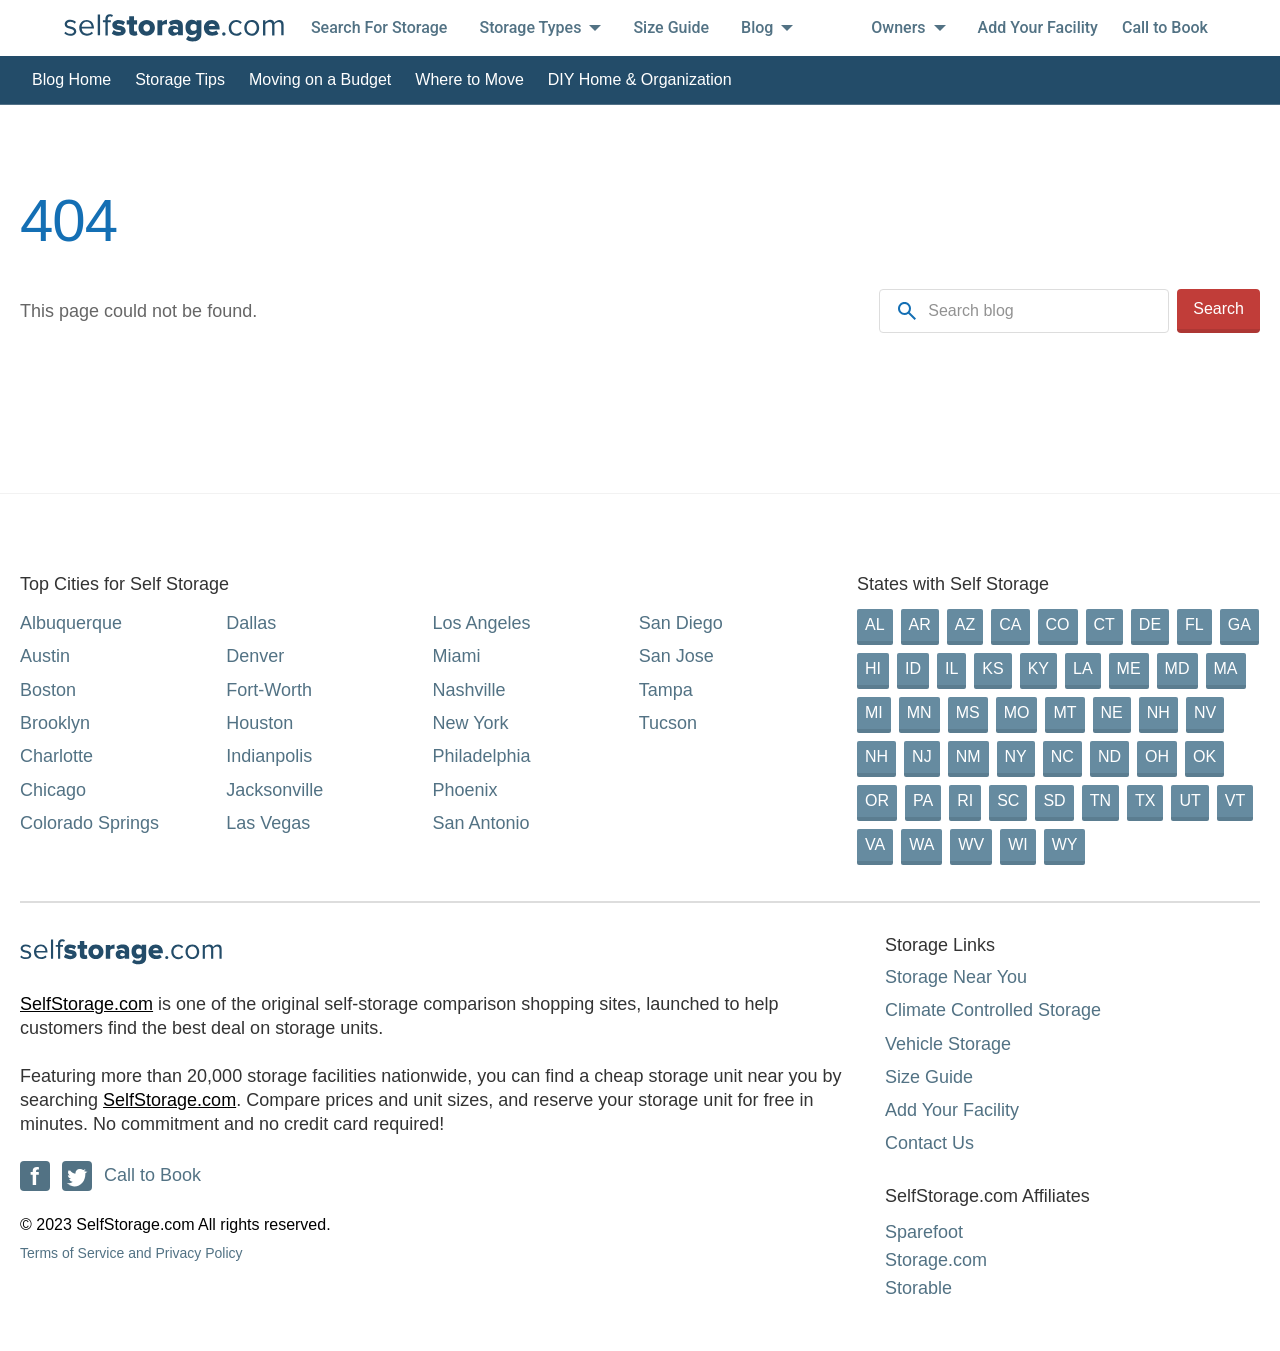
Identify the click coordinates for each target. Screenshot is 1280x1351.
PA (923, 800)
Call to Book (1165, 27)
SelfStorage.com (86, 1004)
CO (1058, 624)
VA (875, 844)
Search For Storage (379, 27)
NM (968, 756)
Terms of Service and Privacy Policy (131, 1253)
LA (1083, 668)
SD (1054, 800)
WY (1065, 844)
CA (1010, 624)
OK (1204, 756)
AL (875, 624)
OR (877, 800)
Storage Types (540, 27)
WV (971, 844)
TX (1145, 800)
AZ (965, 624)
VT (1235, 800)
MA (1226, 668)
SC (1008, 800)
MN (919, 712)
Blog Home (71, 79)
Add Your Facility (1038, 27)
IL (951, 668)
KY (1038, 668)
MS (968, 712)
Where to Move (469, 79)
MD (1177, 668)
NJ (922, 756)
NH (1158, 712)
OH (1157, 756)
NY (1016, 756)
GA (1239, 624)
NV (1205, 712)
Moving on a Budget (320, 79)
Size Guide (671, 27)
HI (873, 668)
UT (1189, 800)
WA (921, 844)
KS (992, 668)
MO (1017, 712)
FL (1194, 624)
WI (1018, 844)
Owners (908, 27)
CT (1104, 624)
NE (1112, 712)
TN (1100, 800)
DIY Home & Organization (640, 79)
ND (1109, 756)
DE (1150, 624)
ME (1129, 668)
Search (1218, 308)
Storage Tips (180, 79)
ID (913, 668)
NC (1062, 756)
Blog (767, 27)
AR (920, 624)
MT (1064, 712)
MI (874, 712)
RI (965, 800)
